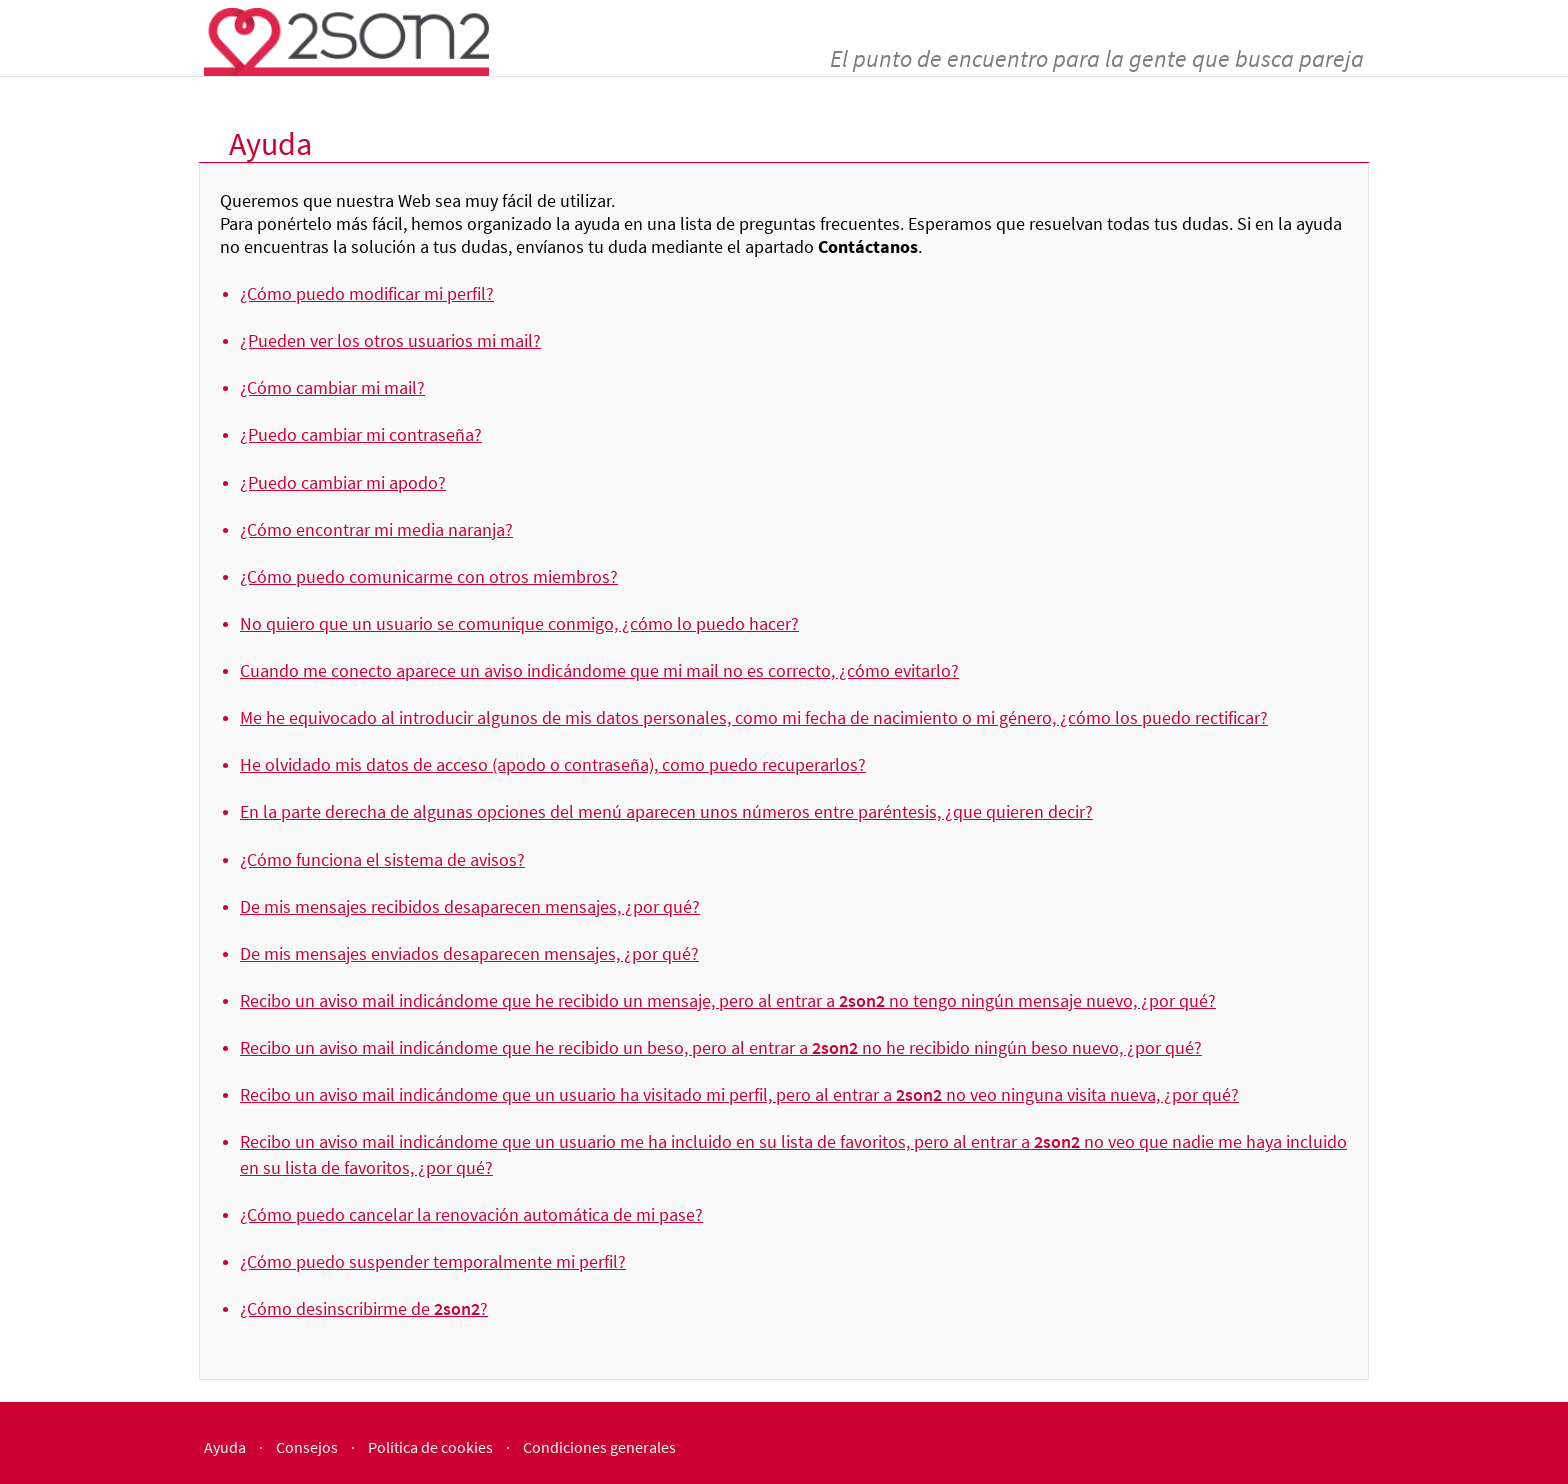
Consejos (307, 1447)
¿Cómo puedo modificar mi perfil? (367, 293)
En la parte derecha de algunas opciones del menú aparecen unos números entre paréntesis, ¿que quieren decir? (666, 811)
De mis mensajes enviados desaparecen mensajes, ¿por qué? (469, 953)
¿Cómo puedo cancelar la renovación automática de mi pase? (471, 1214)
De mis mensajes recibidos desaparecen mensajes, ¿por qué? (470, 906)
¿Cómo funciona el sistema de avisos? (382, 859)
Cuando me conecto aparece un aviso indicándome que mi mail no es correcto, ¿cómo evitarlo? (599, 670)
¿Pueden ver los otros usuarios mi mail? (390, 340)
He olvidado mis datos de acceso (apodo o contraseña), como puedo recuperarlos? (553, 764)
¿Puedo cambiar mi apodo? (343, 482)
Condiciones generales (599, 1447)
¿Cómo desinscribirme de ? (364, 1308)
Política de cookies (430, 1447)
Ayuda (225, 1447)
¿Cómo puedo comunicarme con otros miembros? (429, 576)
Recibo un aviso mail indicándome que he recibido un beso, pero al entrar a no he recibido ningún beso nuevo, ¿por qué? (721, 1047)
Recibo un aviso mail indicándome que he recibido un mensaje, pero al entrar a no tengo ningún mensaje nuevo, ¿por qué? (728, 1000)
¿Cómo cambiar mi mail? (332, 387)
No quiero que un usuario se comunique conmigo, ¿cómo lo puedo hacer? (519, 623)
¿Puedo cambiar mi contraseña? (361, 434)
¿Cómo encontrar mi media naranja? (376, 529)
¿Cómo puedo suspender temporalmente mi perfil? (433, 1261)
